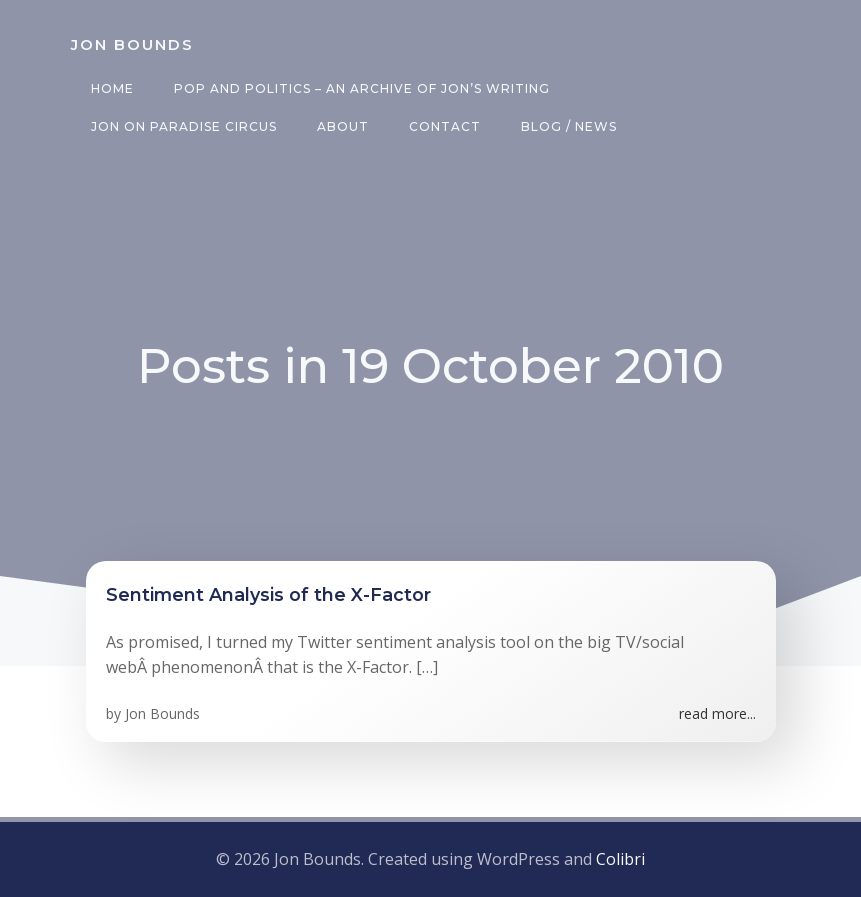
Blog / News (569, 126)
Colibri (620, 859)
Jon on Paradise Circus (184, 126)
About (343, 126)
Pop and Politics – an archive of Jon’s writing (362, 88)
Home (112, 88)
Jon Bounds (162, 713)
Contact (445, 126)
